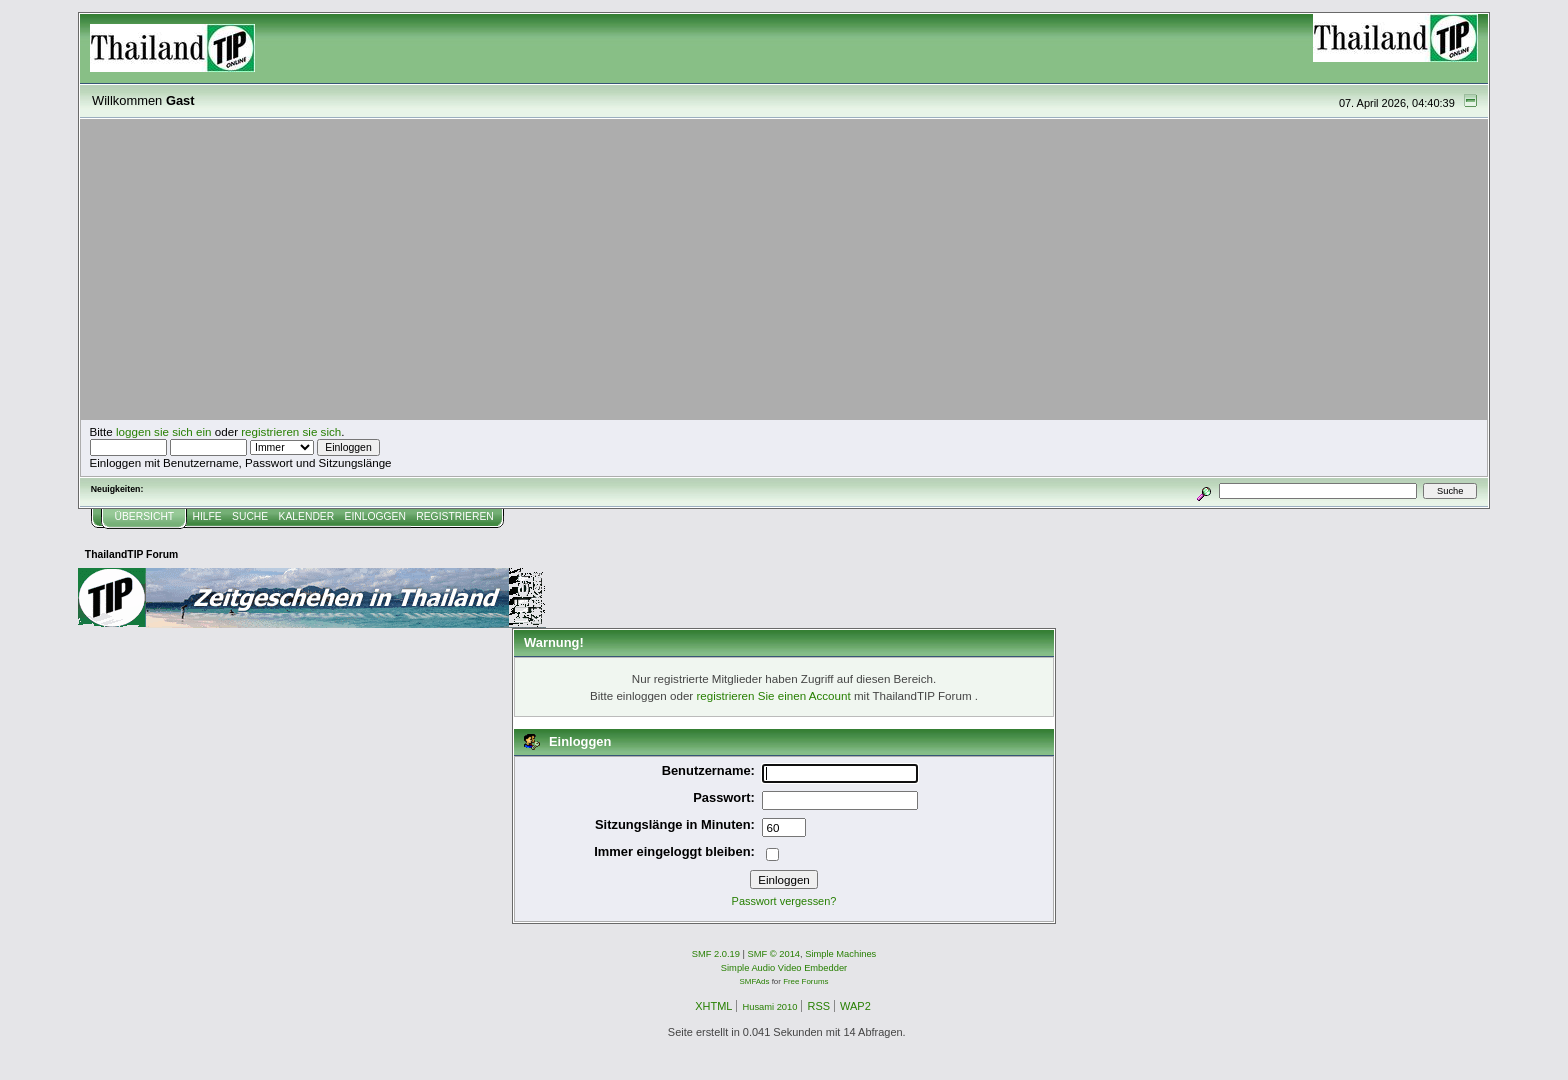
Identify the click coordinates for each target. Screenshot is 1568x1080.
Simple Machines (840, 954)
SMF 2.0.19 (716, 954)
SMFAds (755, 981)
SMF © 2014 (774, 954)
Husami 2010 (769, 1007)
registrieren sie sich (291, 431)
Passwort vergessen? (784, 901)
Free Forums (805, 981)
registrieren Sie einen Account (773, 695)
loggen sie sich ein (164, 431)
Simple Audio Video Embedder (784, 968)
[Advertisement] (784, 270)
